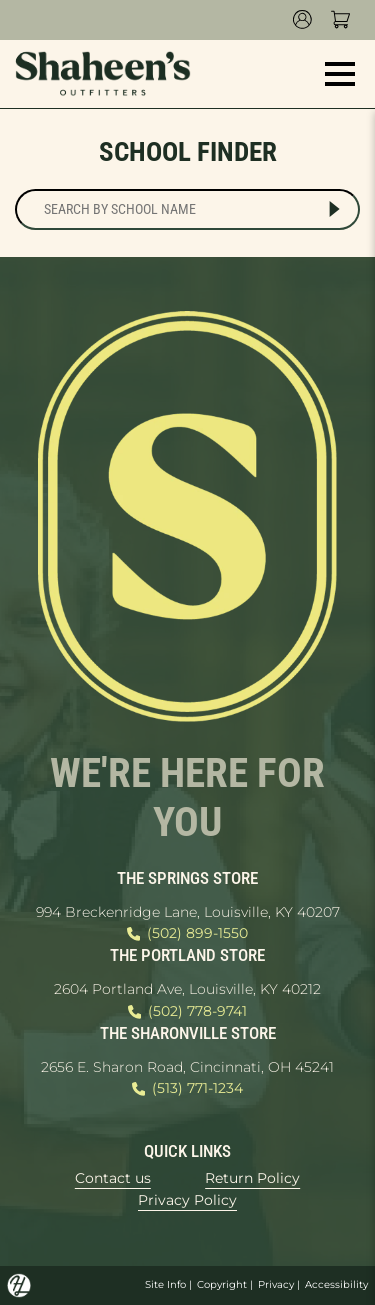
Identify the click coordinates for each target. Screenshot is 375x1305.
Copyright (222, 1284)
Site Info (165, 1284)
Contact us (113, 1178)
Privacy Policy (187, 1200)
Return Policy (252, 1178)
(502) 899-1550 (187, 934)
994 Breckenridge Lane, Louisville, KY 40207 (188, 912)
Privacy (276, 1284)
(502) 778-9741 (187, 1012)
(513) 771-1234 (187, 1089)
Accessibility (336, 1284)
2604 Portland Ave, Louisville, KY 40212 (187, 989)
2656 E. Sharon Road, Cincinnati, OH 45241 (187, 1067)
